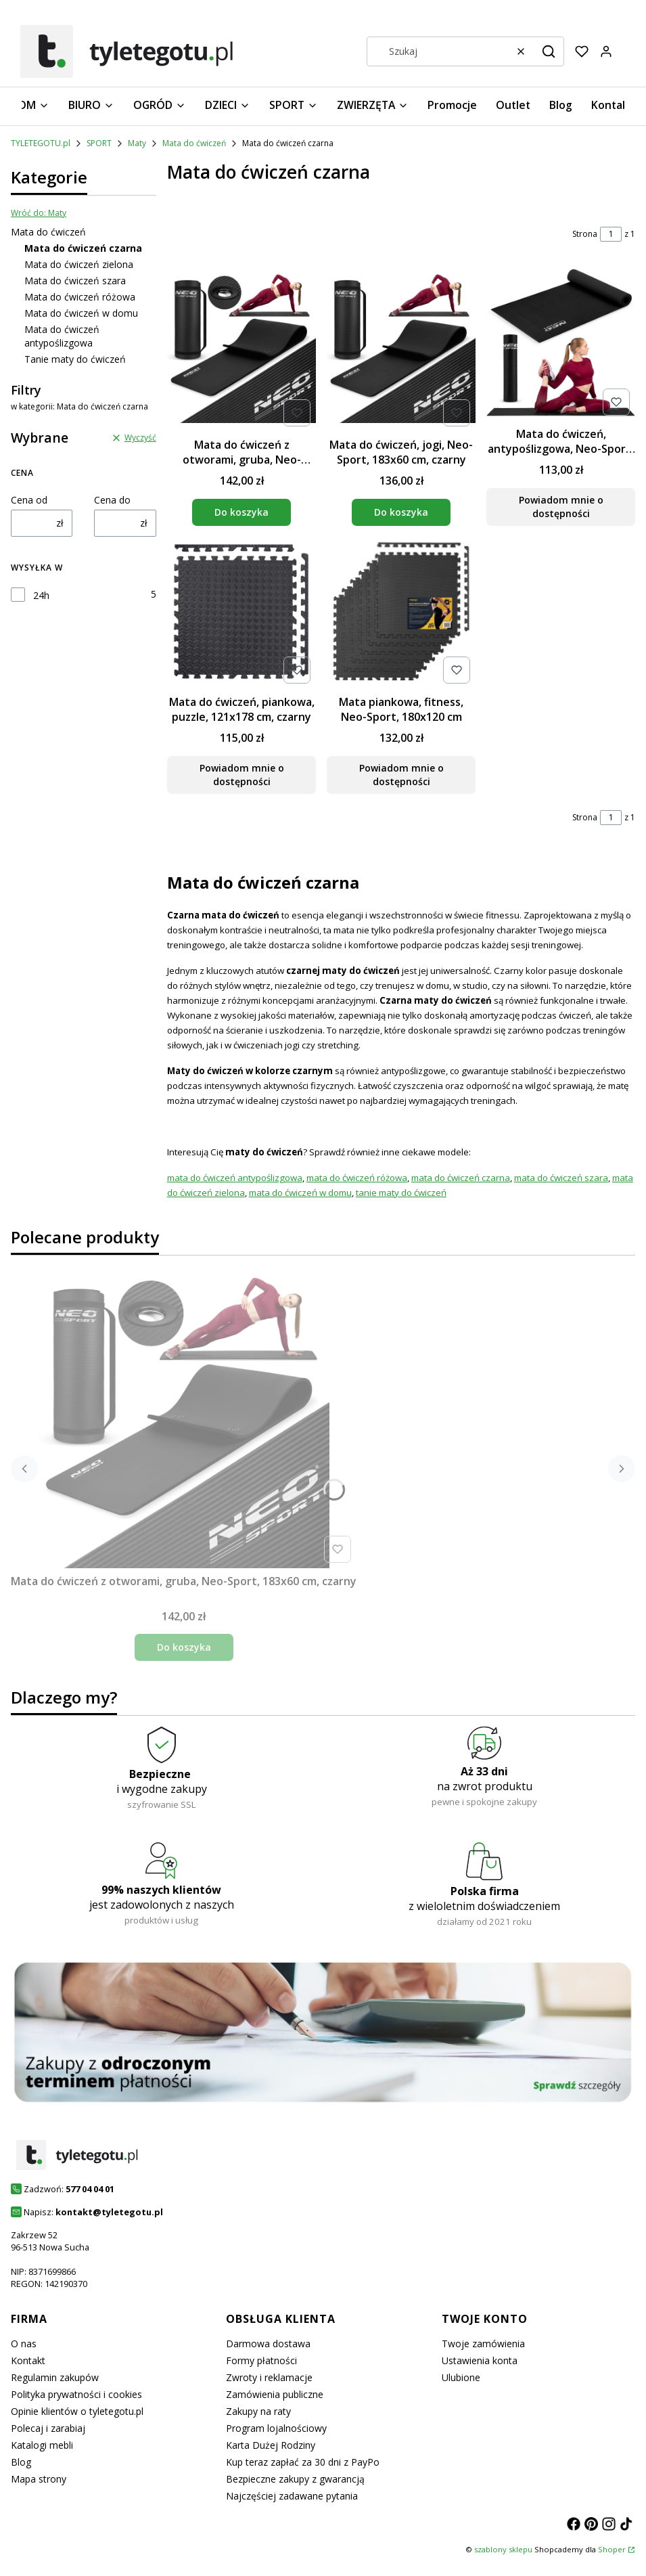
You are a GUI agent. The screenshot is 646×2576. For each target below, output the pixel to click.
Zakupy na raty (258, 2411)
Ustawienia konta (479, 2360)
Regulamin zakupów (55, 2377)
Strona (584, 234)
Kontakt (28, 2360)
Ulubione (461, 2377)
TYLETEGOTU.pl (40, 143)
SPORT (99, 143)
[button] (548, 51)
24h (41, 595)
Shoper (612, 2549)
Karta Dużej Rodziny (270, 2445)
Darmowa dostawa (268, 2343)
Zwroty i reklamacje (269, 2377)
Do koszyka (241, 512)
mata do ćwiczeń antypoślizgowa (234, 1178)
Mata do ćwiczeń (194, 143)
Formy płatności (261, 2360)
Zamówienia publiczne (274, 2394)
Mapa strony (38, 2478)
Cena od (29, 499)
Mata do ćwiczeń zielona (78, 264)
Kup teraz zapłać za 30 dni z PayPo (302, 2462)
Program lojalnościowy (276, 2428)
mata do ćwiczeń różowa (356, 1178)
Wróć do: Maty (38, 213)
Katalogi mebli (42, 2445)
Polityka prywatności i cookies (76, 2394)
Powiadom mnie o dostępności (560, 506)
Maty (137, 143)
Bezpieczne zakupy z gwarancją (295, 2478)
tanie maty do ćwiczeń (401, 1192)
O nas (24, 2343)
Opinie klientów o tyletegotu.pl (77, 2411)
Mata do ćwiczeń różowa (79, 296)
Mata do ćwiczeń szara (75, 280)
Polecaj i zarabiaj (48, 2428)
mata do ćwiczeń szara (561, 1178)
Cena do (112, 499)
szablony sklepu (503, 2549)
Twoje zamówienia (483, 2343)
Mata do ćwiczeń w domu (81, 313)
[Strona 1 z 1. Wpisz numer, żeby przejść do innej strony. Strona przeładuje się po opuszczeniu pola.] (611, 234)
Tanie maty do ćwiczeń (75, 359)
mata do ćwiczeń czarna (460, 1178)
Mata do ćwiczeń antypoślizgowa (61, 336)
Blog (21, 2462)
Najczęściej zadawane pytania (292, 2495)
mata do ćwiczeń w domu (300, 1192)
